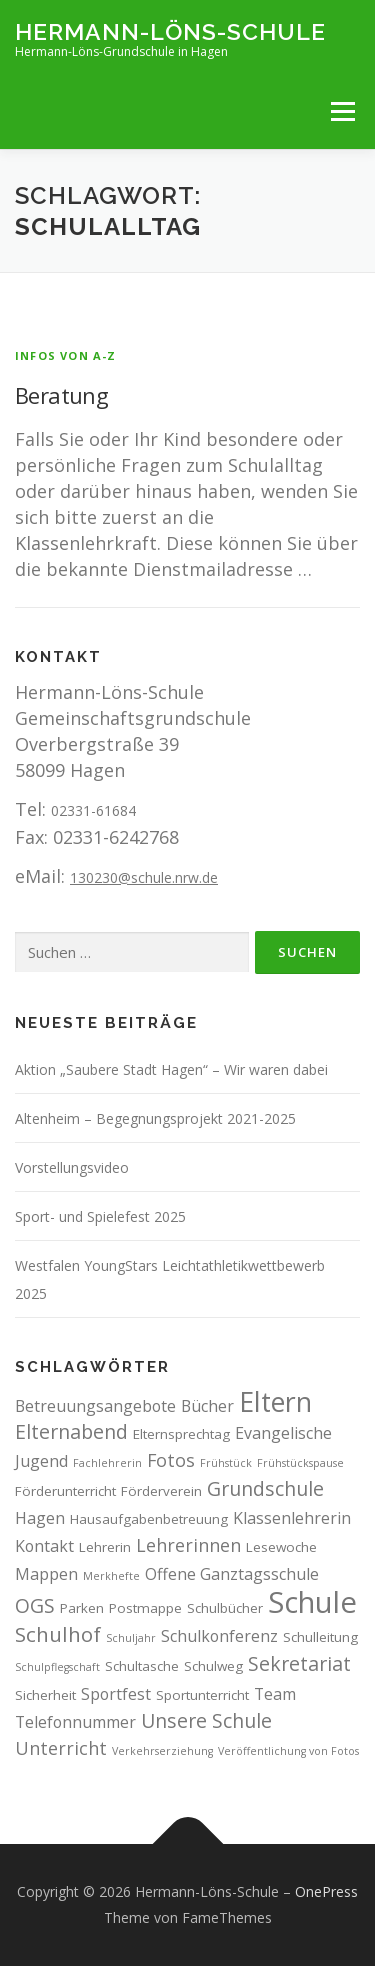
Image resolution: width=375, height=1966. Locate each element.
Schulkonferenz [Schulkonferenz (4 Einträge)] (219, 1636)
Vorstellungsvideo (72, 1167)
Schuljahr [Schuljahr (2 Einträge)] (131, 1638)
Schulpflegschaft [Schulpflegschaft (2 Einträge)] (57, 1667)
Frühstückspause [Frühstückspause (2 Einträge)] (300, 1463)
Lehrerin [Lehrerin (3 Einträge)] (105, 1547)
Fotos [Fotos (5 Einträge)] (171, 1460)
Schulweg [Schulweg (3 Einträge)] (213, 1666)
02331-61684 (93, 810)
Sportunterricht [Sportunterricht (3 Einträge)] (202, 1695)
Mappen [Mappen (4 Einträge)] (46, 1574)
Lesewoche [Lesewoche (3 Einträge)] (281, 1547)
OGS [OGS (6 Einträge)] (35, 1605)
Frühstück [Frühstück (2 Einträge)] (226, 1463)
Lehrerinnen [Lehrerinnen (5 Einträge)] (188, 1545)
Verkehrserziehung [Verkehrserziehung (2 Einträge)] (162, 1751)
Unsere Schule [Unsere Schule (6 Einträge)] (206, 1720)
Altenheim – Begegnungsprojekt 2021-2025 (155, 1118)
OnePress (326, 1891)
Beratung (61, 395)
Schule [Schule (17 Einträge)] (312, 1602)
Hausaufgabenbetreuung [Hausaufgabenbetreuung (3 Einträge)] (149, 1519)
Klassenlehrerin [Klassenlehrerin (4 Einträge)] (292, 1518)
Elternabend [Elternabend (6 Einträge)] (71, 1431)
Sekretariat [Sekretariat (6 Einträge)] (299, 1663)
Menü (342, 111)
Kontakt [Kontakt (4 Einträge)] (44, 1546)
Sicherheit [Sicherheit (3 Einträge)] (45, 1695)
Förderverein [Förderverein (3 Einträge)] (161, 1491)
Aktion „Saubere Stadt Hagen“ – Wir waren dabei (171, 1069)
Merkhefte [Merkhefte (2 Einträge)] (111, 1576)
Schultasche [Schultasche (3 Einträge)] (142, 1666)
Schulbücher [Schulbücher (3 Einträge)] (225, 1608)
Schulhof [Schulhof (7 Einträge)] (58, 1634)
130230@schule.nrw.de (144, 877)
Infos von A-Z (66, 355)
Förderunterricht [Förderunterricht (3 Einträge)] (65, 1491)
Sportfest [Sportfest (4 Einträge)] (116, 1694)
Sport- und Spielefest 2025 (100, 1216)
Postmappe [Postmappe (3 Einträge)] (145, 1608)
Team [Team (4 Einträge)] (275, 1694)
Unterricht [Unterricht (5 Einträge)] (61, 1748)
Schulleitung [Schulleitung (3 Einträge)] (320, 1637)
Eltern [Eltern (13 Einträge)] (275, 1401)
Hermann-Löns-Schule (170, 30)
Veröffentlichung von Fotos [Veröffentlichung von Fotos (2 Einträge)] (288, 1751)
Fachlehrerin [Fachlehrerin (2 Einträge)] (107, 1463)
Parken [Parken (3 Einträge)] (82, 1608)
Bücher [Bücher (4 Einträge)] (207, 1406)
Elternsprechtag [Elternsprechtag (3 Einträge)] (181, 1434)
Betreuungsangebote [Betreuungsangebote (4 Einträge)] (95, 1406)
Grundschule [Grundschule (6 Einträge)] (265, 1488)
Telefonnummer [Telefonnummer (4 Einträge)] (75, 1722)
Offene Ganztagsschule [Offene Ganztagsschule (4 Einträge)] (232, 1574)
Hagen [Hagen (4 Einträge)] (40, 1518)
